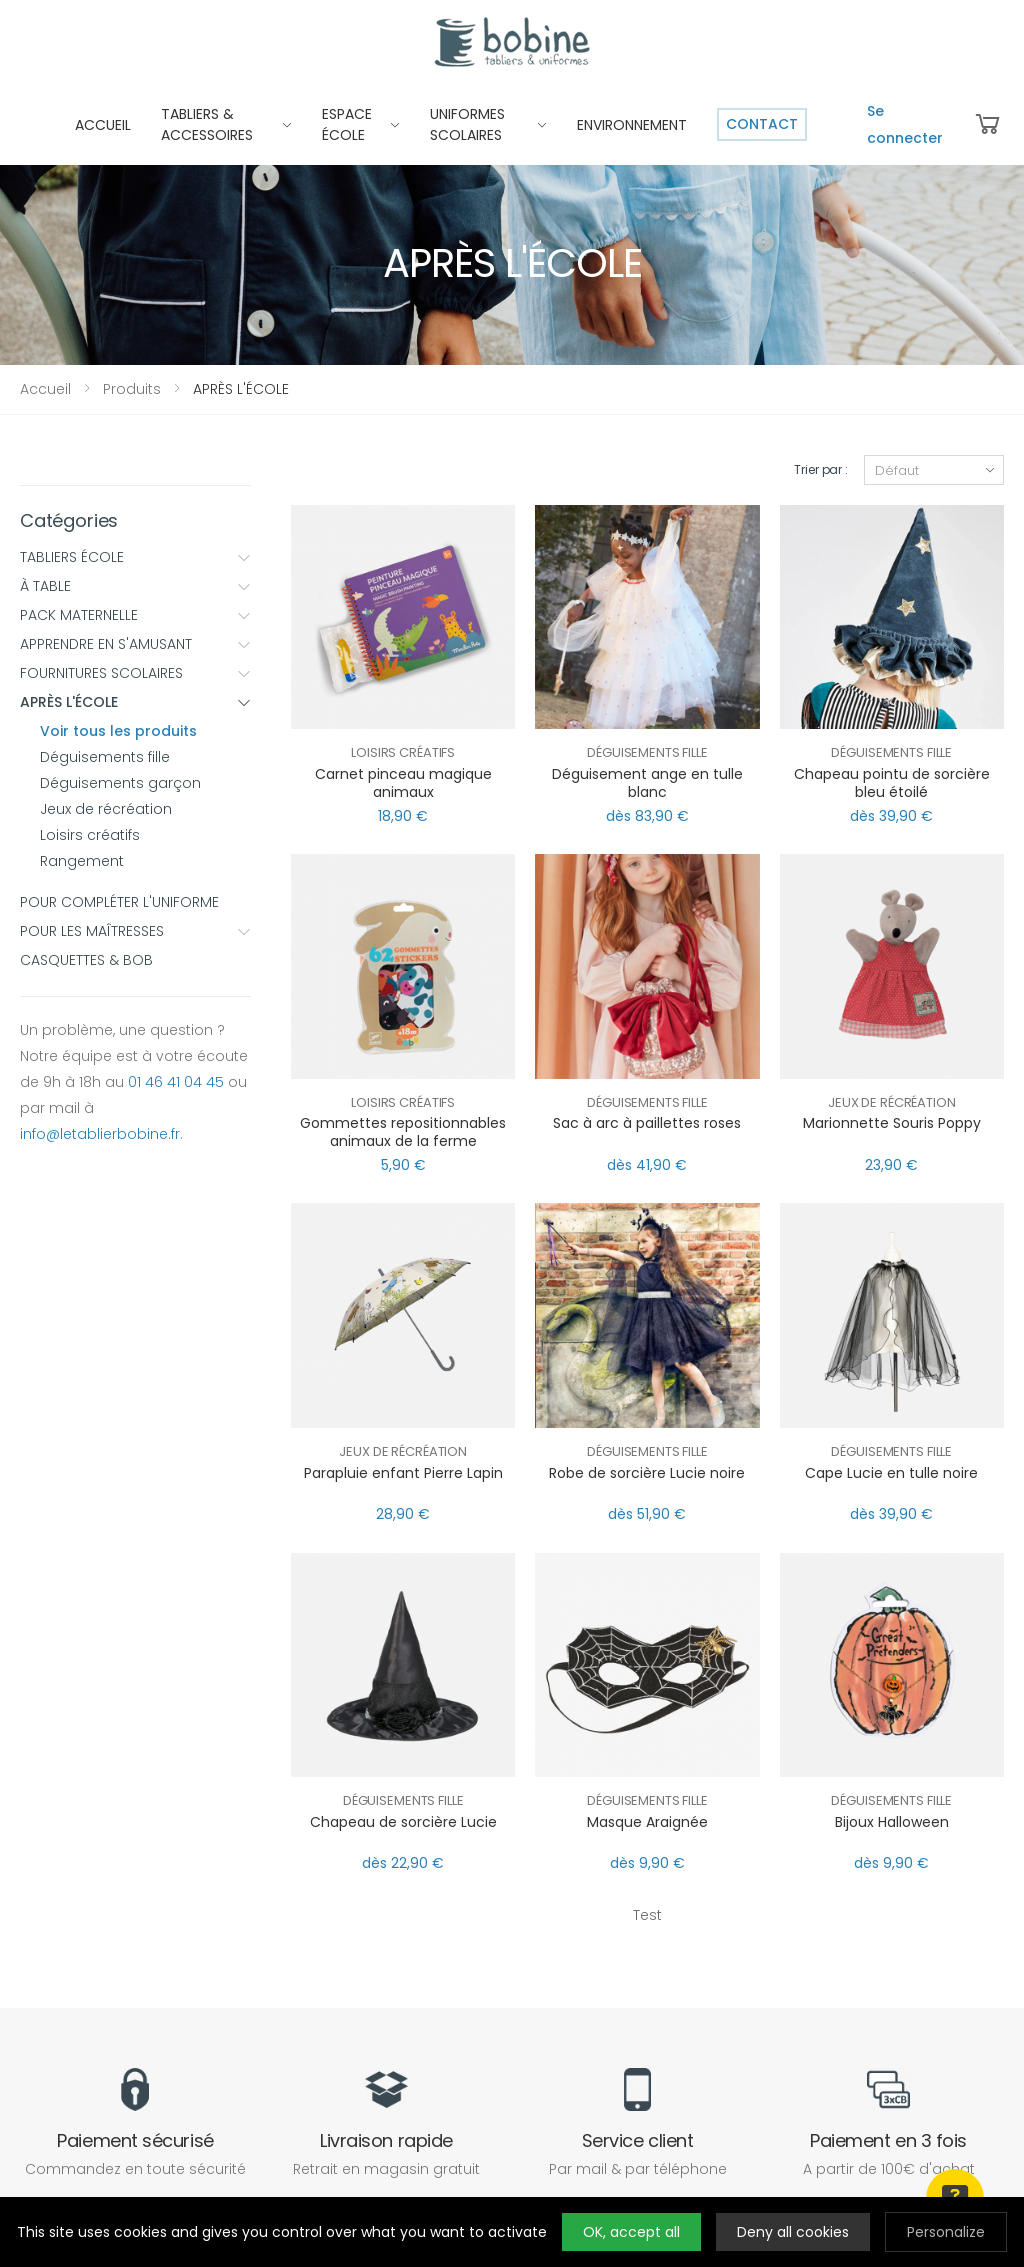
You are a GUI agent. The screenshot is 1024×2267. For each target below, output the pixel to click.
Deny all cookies (793, 2232)
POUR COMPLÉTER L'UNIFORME (119, 902)
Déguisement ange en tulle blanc (647, 783)
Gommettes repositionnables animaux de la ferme (403, 1132)
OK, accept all (631, 2232)
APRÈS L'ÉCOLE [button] (135, 702)
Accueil (45, 389)
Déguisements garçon (120, 783)
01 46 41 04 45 (176, 1082)
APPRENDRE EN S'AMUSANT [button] (135, 644)
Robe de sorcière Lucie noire (647, 1473)
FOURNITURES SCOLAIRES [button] (135, 673)
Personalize (946, 2232)
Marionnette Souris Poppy (892, 1123)
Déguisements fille (105, 757)
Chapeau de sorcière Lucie (403, 1822)
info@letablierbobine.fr (100, 1134)
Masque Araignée (647, 1822)
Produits (132, 389)
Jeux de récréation (106, 809)
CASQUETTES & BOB (86, 960)
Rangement (82, 861)
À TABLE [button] (135, 586)
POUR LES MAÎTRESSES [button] (135, 931)
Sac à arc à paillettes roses (647, 1123)
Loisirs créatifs (90, 835)
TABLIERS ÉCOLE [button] (135, 557)
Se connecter (905, 124)
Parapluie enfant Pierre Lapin (403, 1473)
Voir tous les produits (118, 731)
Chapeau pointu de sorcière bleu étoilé (892, 783)
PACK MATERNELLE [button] (135, 615)
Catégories (69, 520)
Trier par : (821, 469)
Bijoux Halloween (892, 1822)
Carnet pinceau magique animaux (403, 783)
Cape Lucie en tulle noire (891, 1473)
